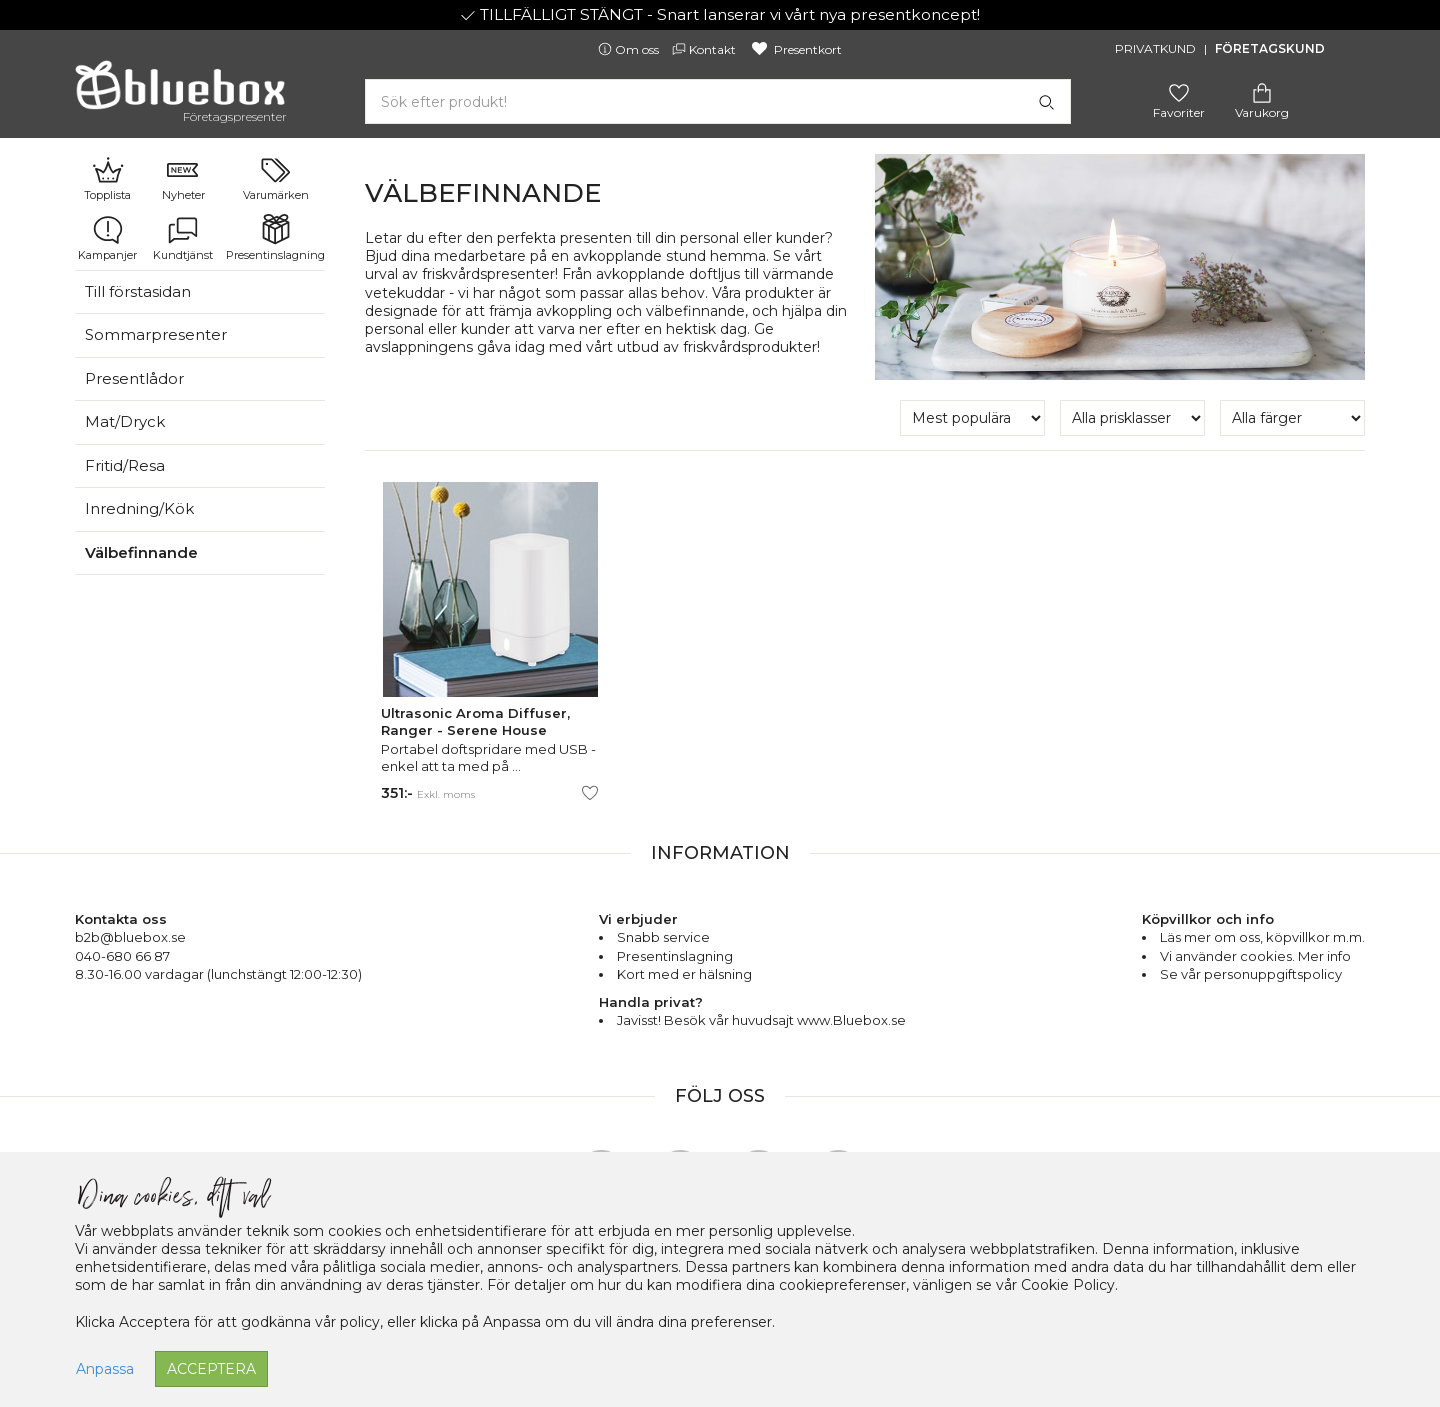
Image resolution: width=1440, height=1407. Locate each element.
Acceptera (211, 1369)
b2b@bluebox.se (130, 937)
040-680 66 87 (122, 956)
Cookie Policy (1068, 1285)
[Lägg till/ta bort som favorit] (590, 793)
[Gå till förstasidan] (180, 92)
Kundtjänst (183, 238)
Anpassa (105, 1369)
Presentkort (795, 49)
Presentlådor (134, 378)
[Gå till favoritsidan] (1179, 91)
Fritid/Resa (125, 465)
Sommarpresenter (156, 334)
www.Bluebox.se (851, 1020)
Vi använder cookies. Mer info (1255, 956)
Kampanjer (107, 238)
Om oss (630, 49)
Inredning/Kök (139, 508)
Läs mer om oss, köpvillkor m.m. (1262, 937)
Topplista (107, 178)
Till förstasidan (138, 291)
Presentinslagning (275, 238)
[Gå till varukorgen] (1262, 91)
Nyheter (183, 178)
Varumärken (276, 178)
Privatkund (1155, 48)
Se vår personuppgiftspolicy (1251, 974)
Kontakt (705, 49)
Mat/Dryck (125, 421)
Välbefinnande (141, 552)
